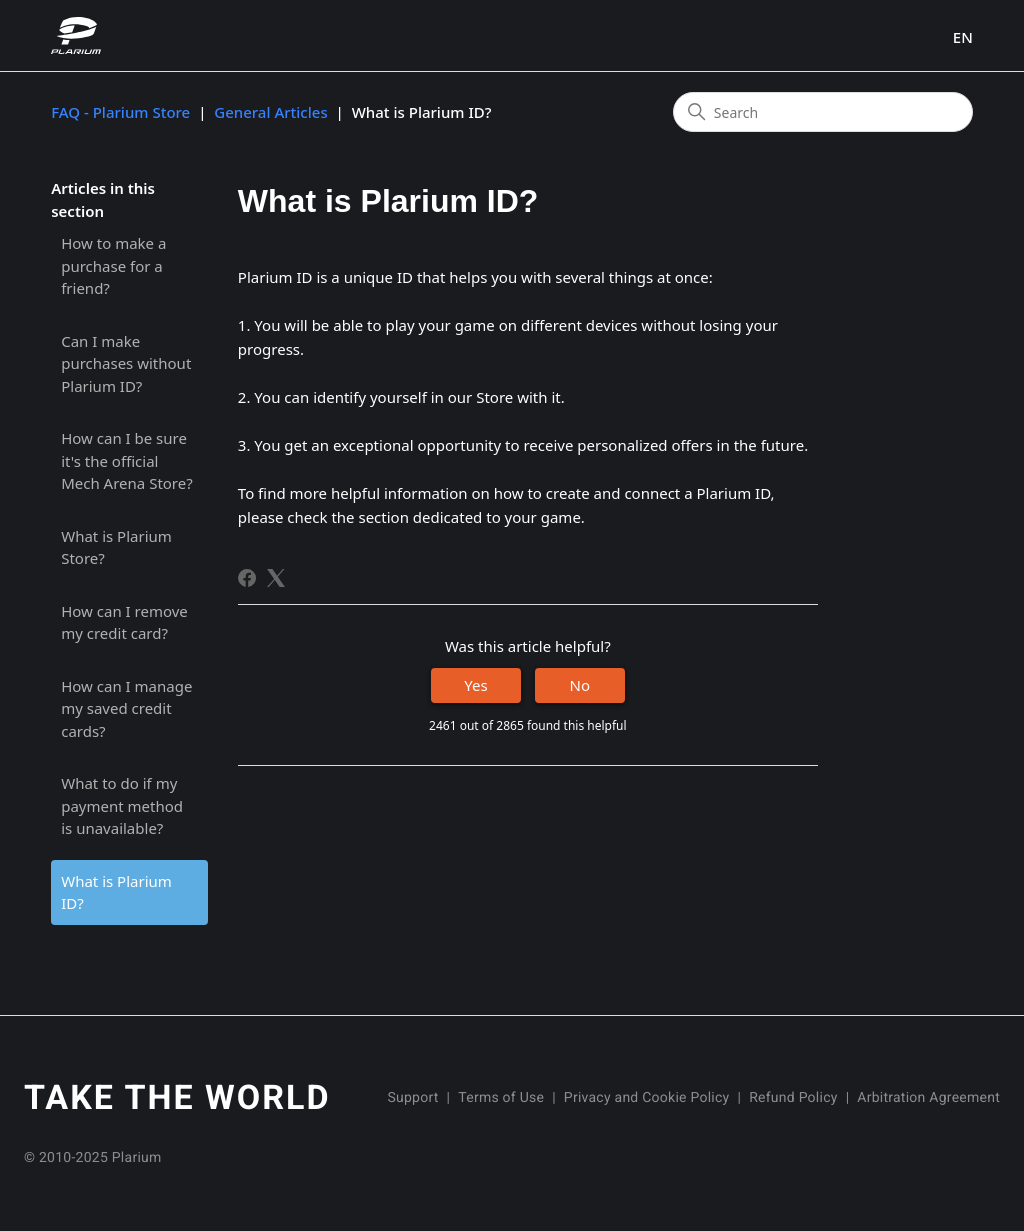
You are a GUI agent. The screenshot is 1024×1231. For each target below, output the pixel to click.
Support (412, 1098)
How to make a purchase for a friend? (113, 265)
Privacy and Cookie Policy (647, 1098)
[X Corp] (276, 578)
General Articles (270, 112)
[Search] (823, 112)
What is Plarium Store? (116, 547)
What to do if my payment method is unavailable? (122, 805)
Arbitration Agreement (928, 1098)
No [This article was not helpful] (580, 685)
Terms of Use (501, 1098)
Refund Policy (793, 1098)
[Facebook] (247, 578)
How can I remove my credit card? (124, 622)
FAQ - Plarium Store (120, 112)
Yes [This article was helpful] (475, 685)
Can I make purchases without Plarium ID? (126, 363)
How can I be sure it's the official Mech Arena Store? (127, 460)
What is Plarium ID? (116, 892)
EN (963, 37)
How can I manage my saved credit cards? (126, 708)
